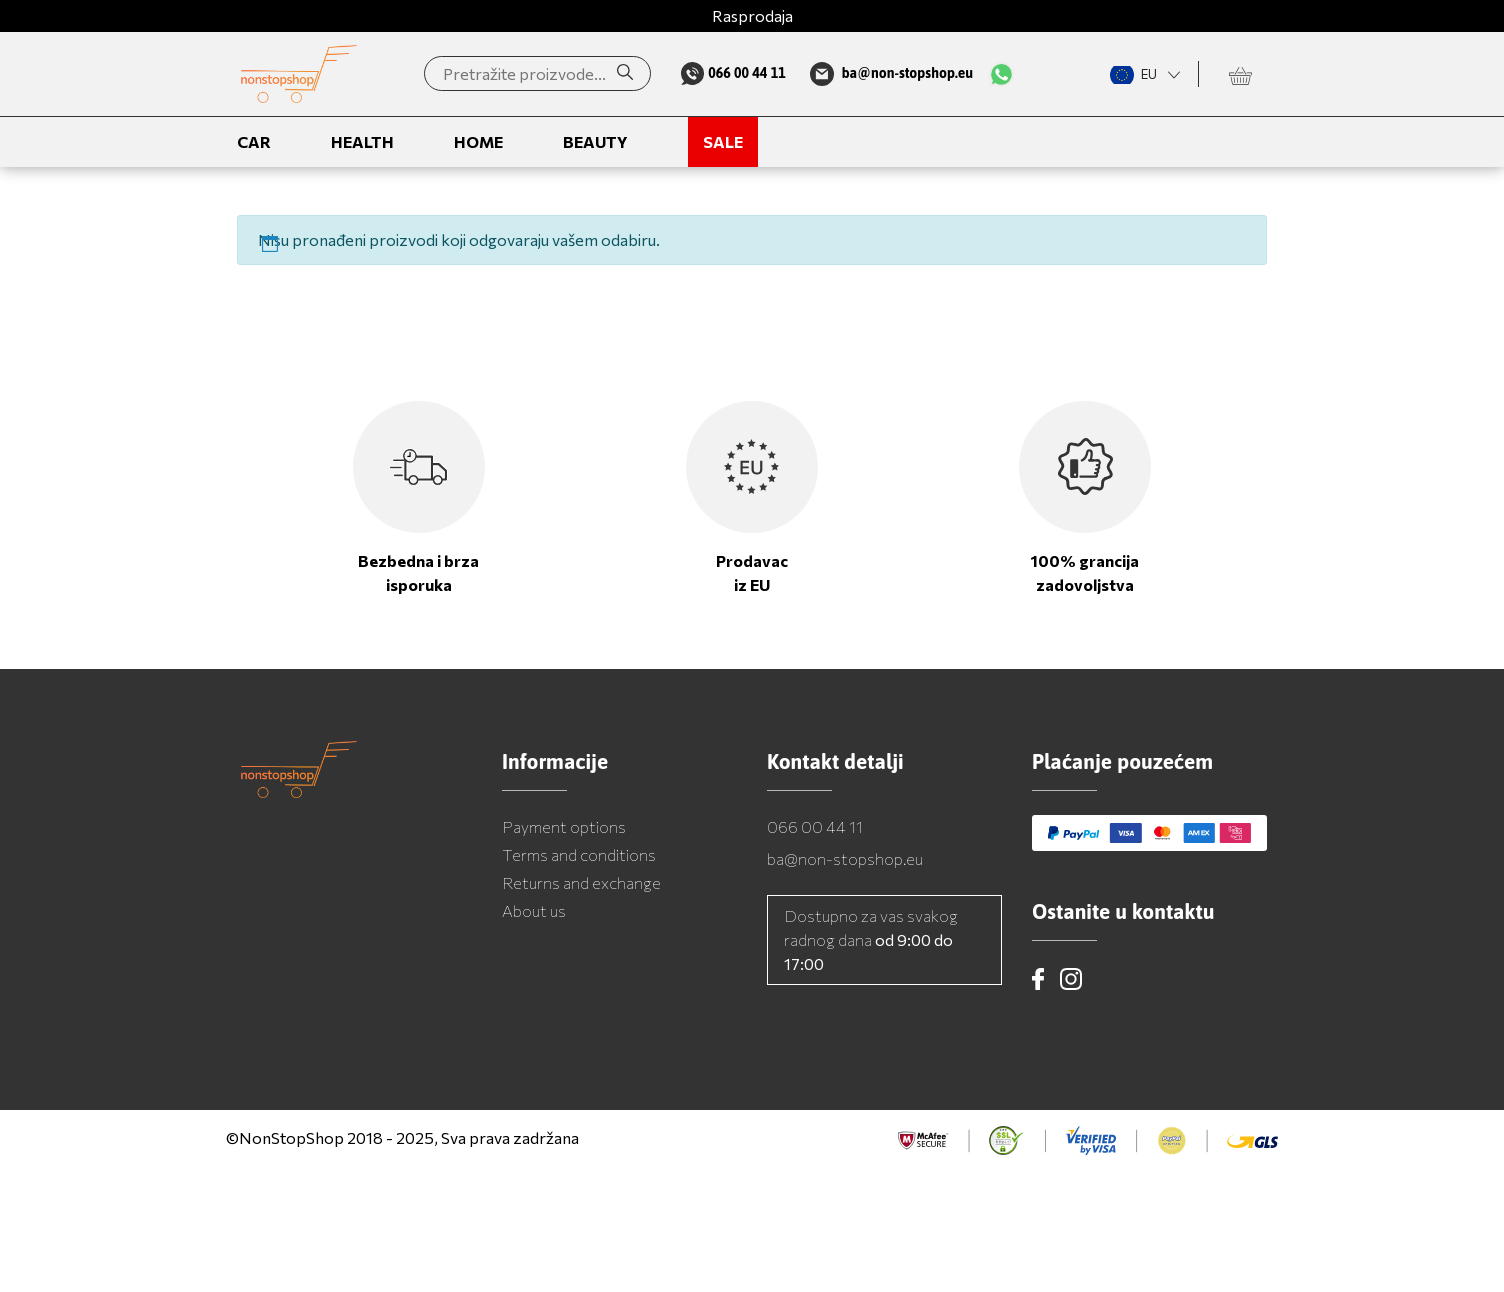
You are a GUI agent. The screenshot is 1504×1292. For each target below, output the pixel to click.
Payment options (564, 826)
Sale (723, 141)
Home (478, 141)
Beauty (595, 141)
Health (362, 141)
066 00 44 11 (815, 826)
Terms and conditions (579, 854)
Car (254, 141)
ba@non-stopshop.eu (845, 858)
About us (534, 910)
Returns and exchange (581, 882)
